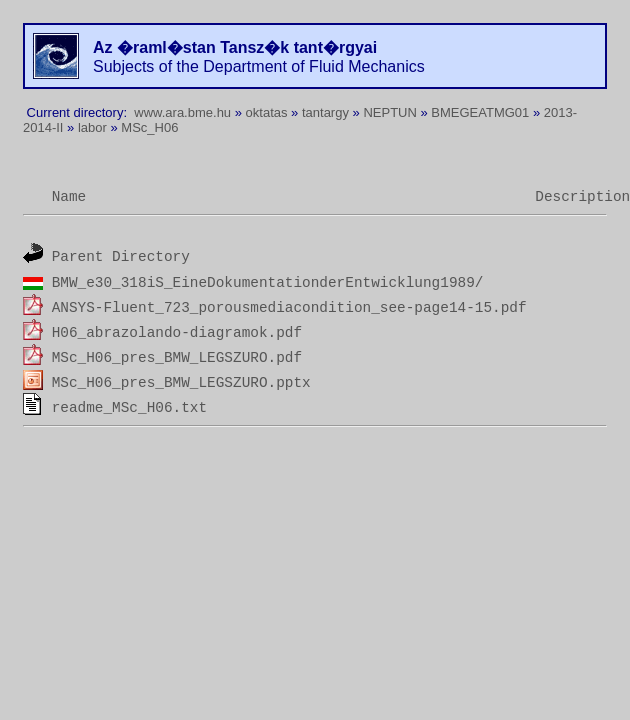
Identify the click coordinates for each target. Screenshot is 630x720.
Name (69, 197)
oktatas (267, 112)
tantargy (325, 112)
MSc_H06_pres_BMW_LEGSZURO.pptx (181, 383)
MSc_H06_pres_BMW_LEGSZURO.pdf (177, 358)
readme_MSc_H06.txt (129, 408)
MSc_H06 (149, 127)
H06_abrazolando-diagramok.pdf (177, 333)
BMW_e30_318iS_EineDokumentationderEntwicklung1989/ (268, 283)
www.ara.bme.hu (182, 112)
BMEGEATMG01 (480, 112)
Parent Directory (121, 257)
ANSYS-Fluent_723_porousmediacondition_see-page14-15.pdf (289, 308)
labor (92, 127)
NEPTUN (389, 112)
